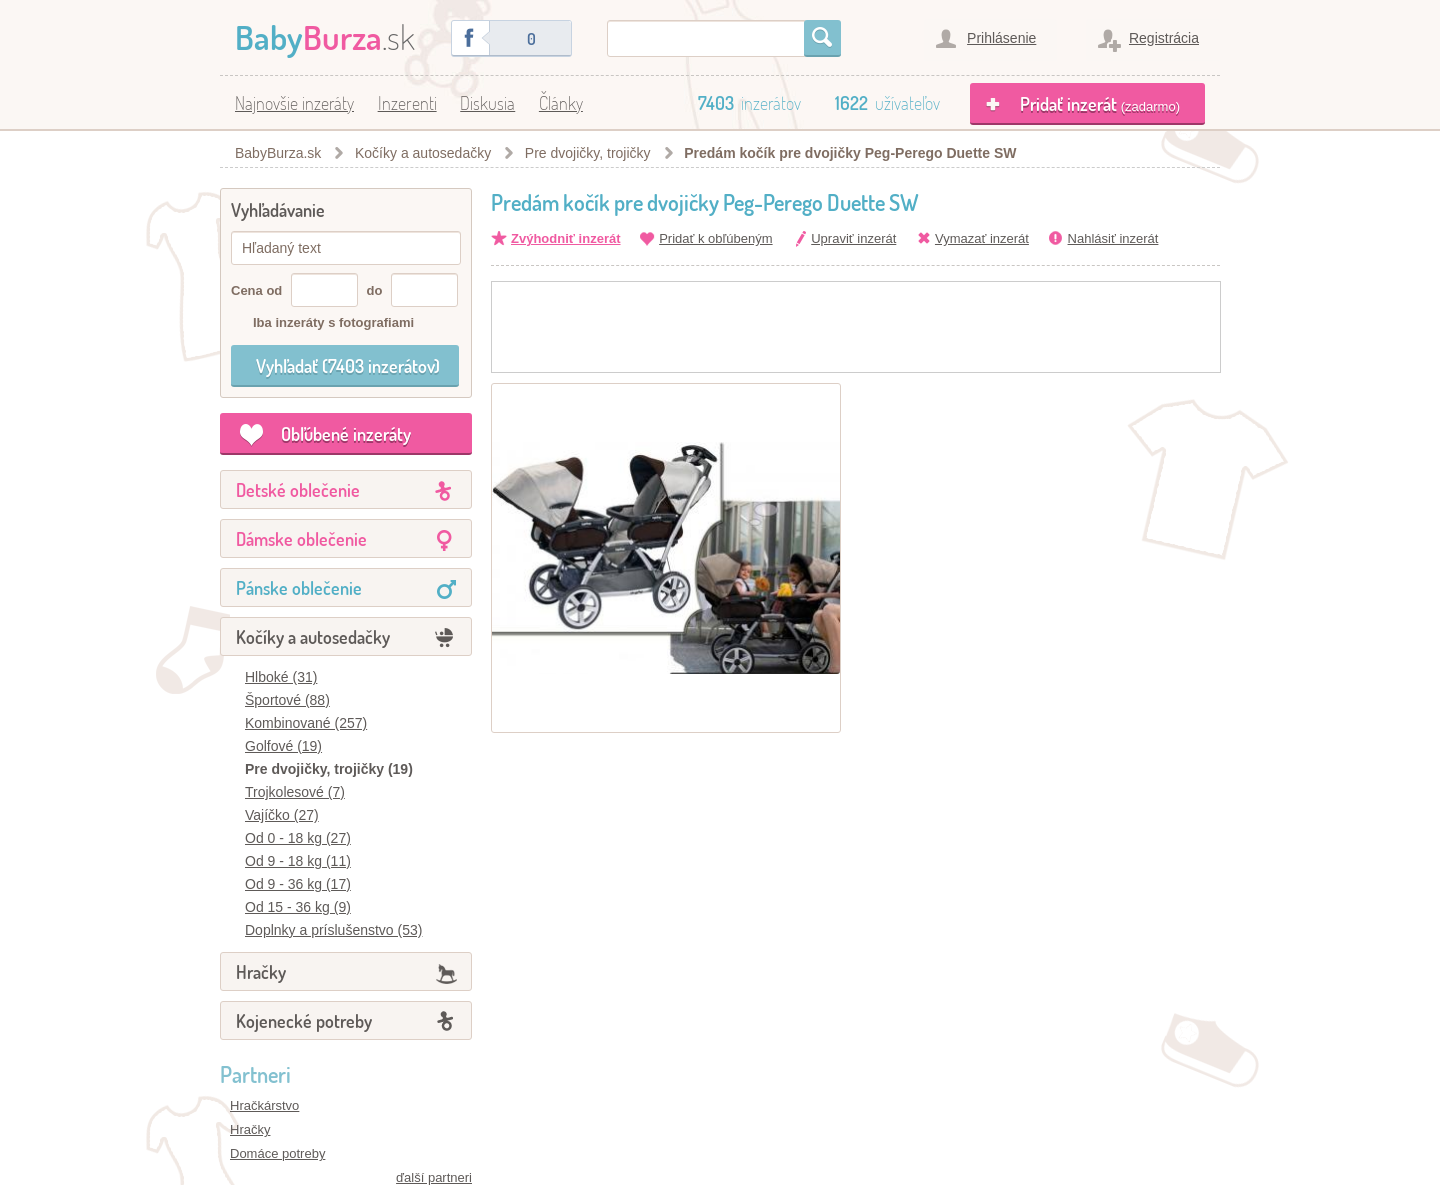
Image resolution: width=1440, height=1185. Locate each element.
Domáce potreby (277, 1153)
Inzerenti (407, 103)
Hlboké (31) (281, 677)
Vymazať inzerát (982, 238)
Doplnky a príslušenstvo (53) (333, 930)
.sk (325, 36)
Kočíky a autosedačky (423, 153)
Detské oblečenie (298, 490)
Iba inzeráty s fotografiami (333, 322)
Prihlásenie (1001, 38)
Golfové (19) (283, 746)
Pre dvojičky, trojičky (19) (329, 769)
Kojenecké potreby (304, 1021)
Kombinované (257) (306, 723)
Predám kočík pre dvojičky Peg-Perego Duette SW (850, 153)
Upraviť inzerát (853, 238)
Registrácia (1164, 38)
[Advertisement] (856, 327)
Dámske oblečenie (301, 539)
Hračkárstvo (264, 1105)
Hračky (261, 972)
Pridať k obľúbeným (715, 238)
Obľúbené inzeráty (346, 434)
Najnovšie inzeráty (294, 103)
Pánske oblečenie (299, 588)
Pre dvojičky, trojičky (588, 153)
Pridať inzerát (1100, 104)
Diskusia (487, 103)
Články (561, 103)
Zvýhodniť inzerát (566, 238)
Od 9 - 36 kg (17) (298, 884)
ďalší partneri (434, 1177)
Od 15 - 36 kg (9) (298, 907)
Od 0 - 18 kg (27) (298, 838)
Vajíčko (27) (282, 815)
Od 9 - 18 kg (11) (298, 861)
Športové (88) (287, 700)
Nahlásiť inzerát (1113, 238)
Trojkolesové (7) (295, 792)
